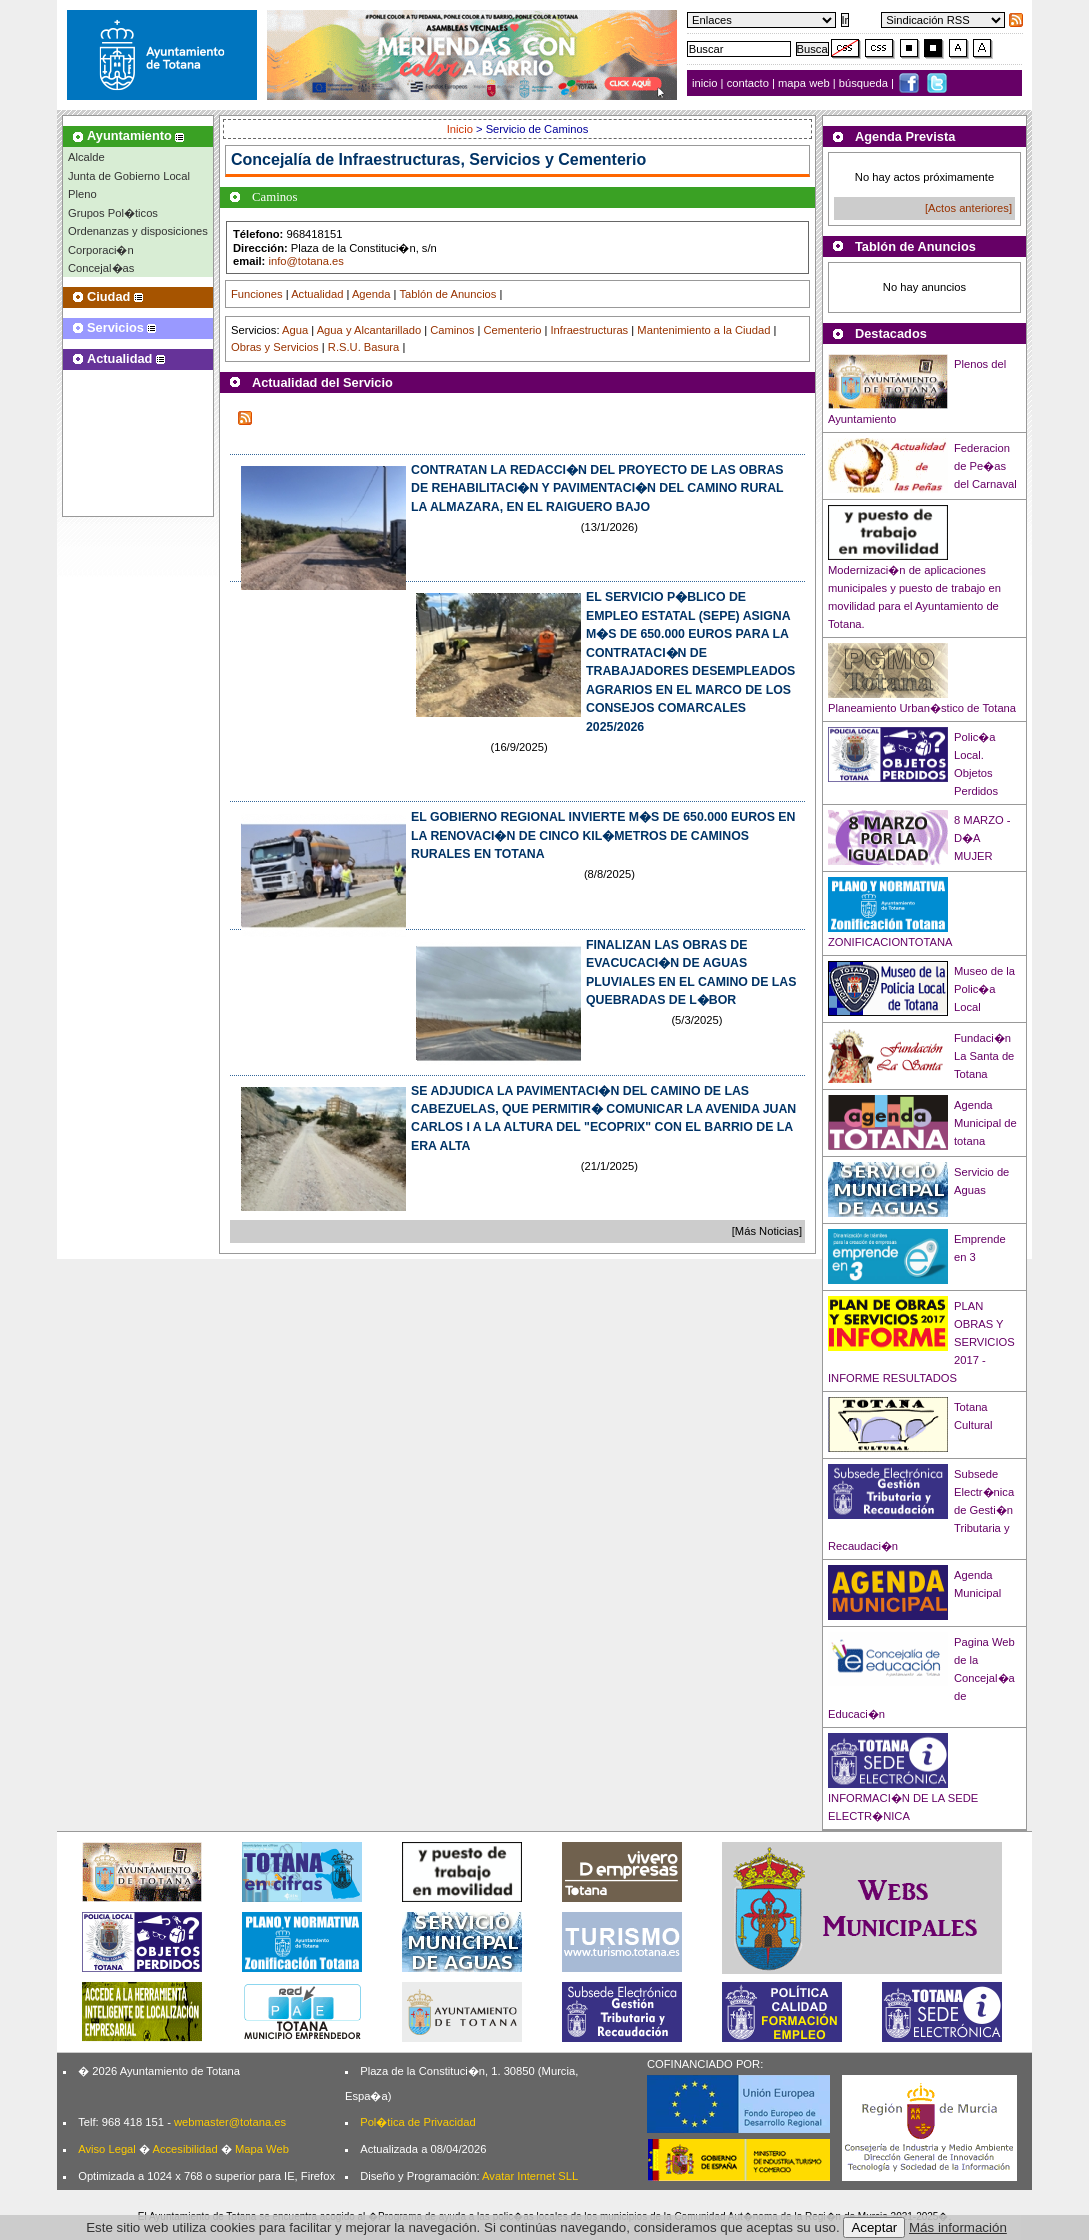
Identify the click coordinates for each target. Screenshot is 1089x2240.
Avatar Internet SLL (530, 2176)
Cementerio (513, 330)
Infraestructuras (589, 330)
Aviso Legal (107, 2149)
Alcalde (86, 157)
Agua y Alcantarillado (369, 330)
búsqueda (865, 83)
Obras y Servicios (275, 347)
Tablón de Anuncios (447, 294)
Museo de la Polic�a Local (984, 989)
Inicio (461, 129)
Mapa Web (262, 2149)
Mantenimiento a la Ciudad (703, 330)
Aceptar (874, 2227)
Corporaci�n (101, 250)
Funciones (257, 294)
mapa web (805, 83)
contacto (748, 83)
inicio (706, 83)
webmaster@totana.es (230, 2122)
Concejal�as (101, 268)
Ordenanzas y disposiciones (138, 231)
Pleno (82, 194)
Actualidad (317, 294)
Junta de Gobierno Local (129, 176)
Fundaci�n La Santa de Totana (984, 1056)
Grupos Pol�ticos (113, 213)
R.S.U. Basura (364, 347)
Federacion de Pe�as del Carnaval (985, 466)
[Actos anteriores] (968, 208)
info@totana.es (305, 261)
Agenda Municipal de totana (985, 1123)
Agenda (371, 294)
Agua (295, 330)
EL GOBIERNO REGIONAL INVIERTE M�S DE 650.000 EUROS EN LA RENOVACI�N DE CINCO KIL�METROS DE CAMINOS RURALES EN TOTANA (603, 835)
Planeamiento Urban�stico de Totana (922, 708)
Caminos (452, 330)
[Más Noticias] (767, 1231)
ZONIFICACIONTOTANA (890, 942)
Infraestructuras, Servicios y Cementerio (493, 159)
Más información (958, 2227)
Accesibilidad (184, 2149)
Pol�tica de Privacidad (417, 2122)
